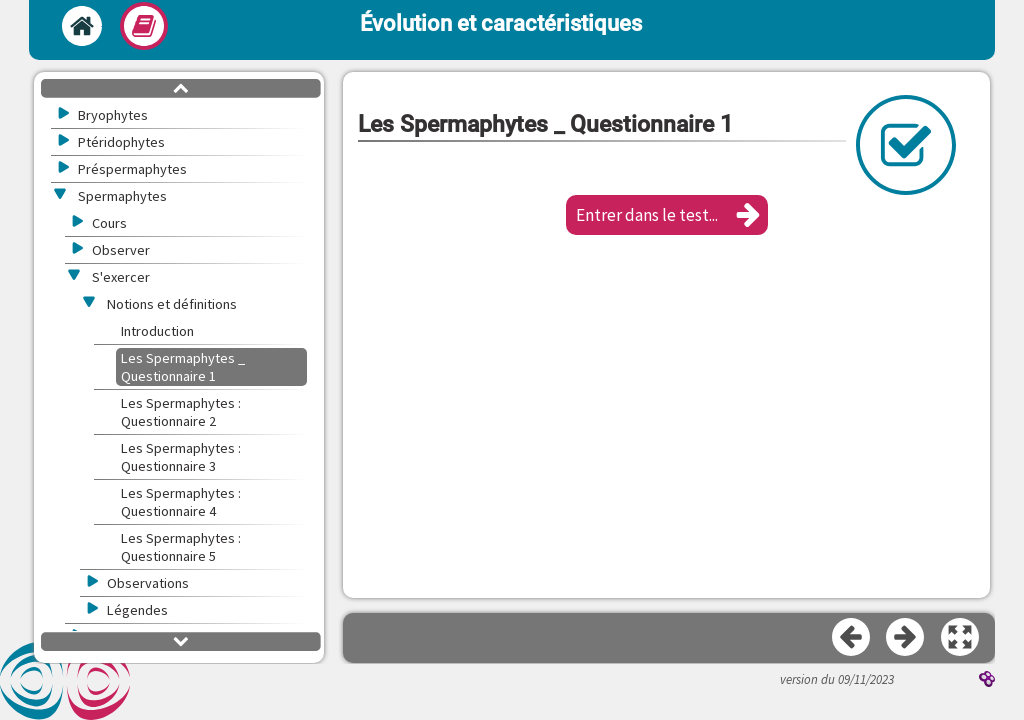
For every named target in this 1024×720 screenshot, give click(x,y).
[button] (667, 215)
